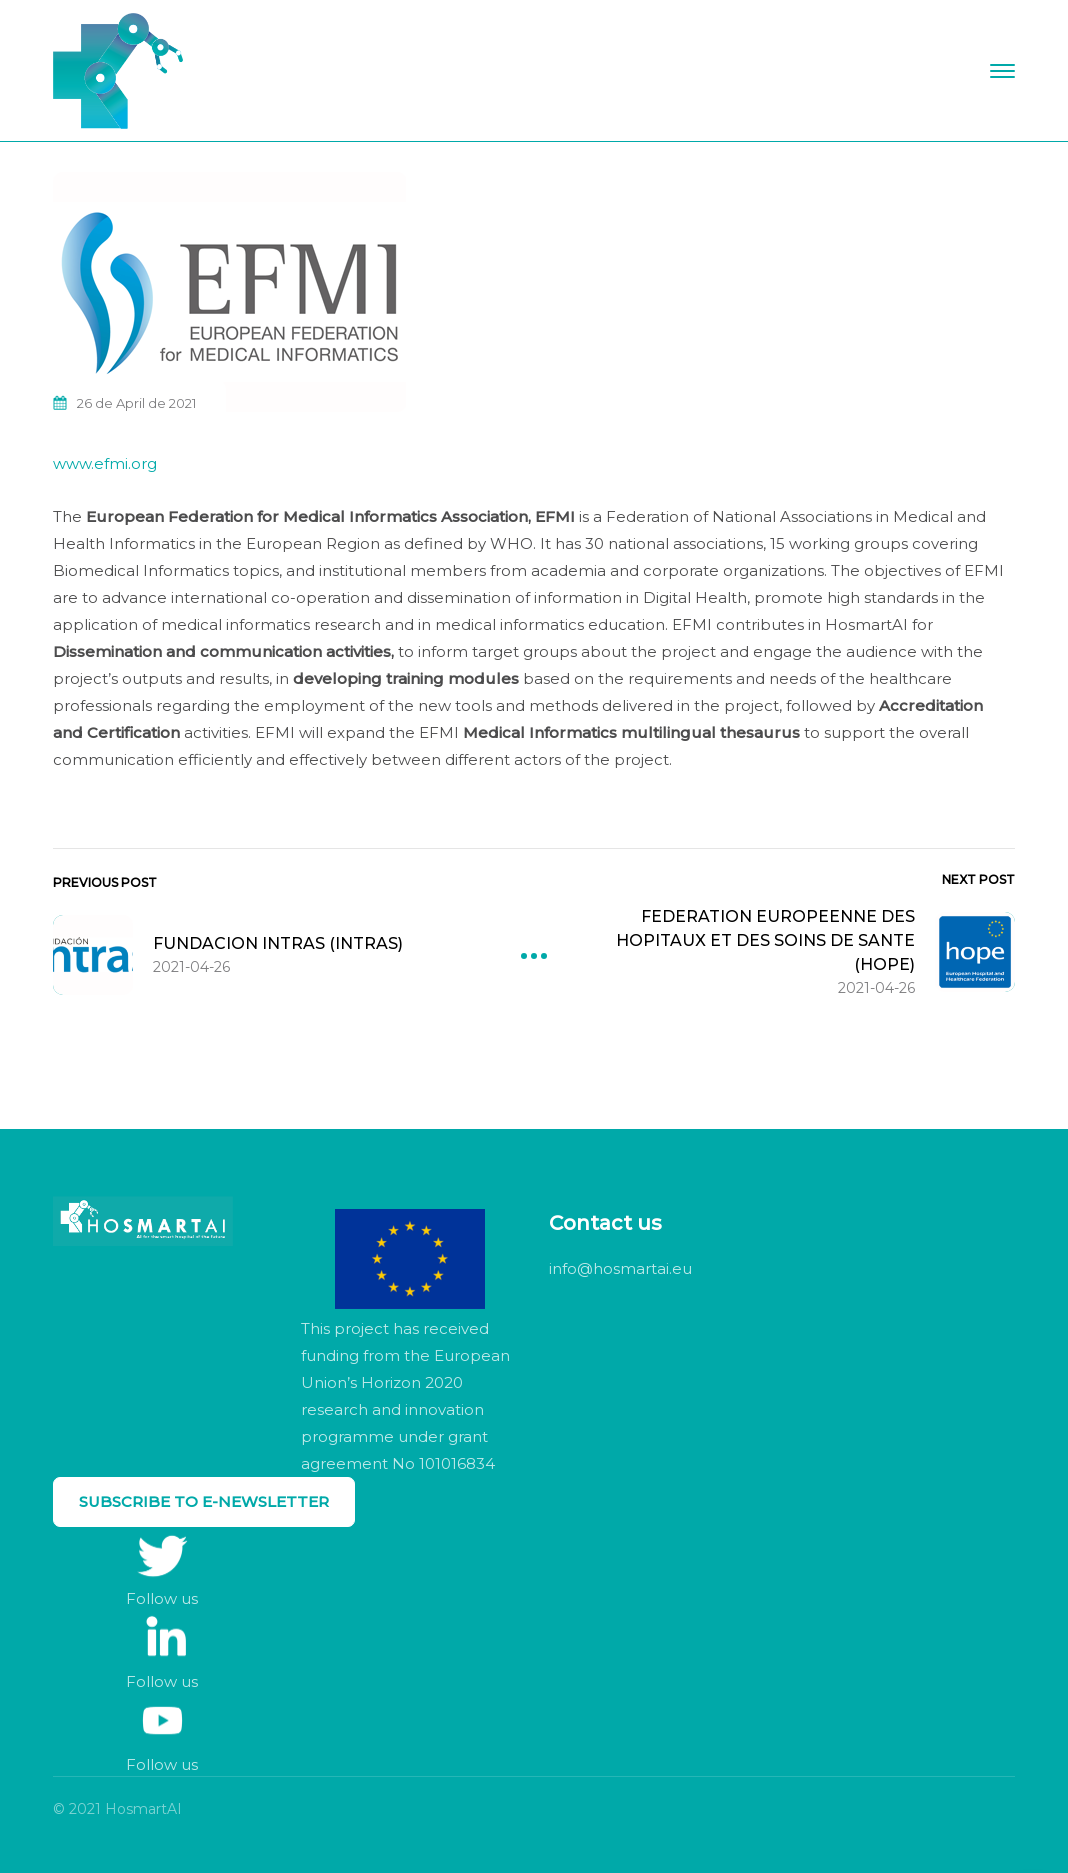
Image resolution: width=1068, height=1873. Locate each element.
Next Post (978, 879)
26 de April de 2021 (136, 403)
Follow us (162, 1598)
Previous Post (105, 882)
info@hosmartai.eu (620, 1268)
